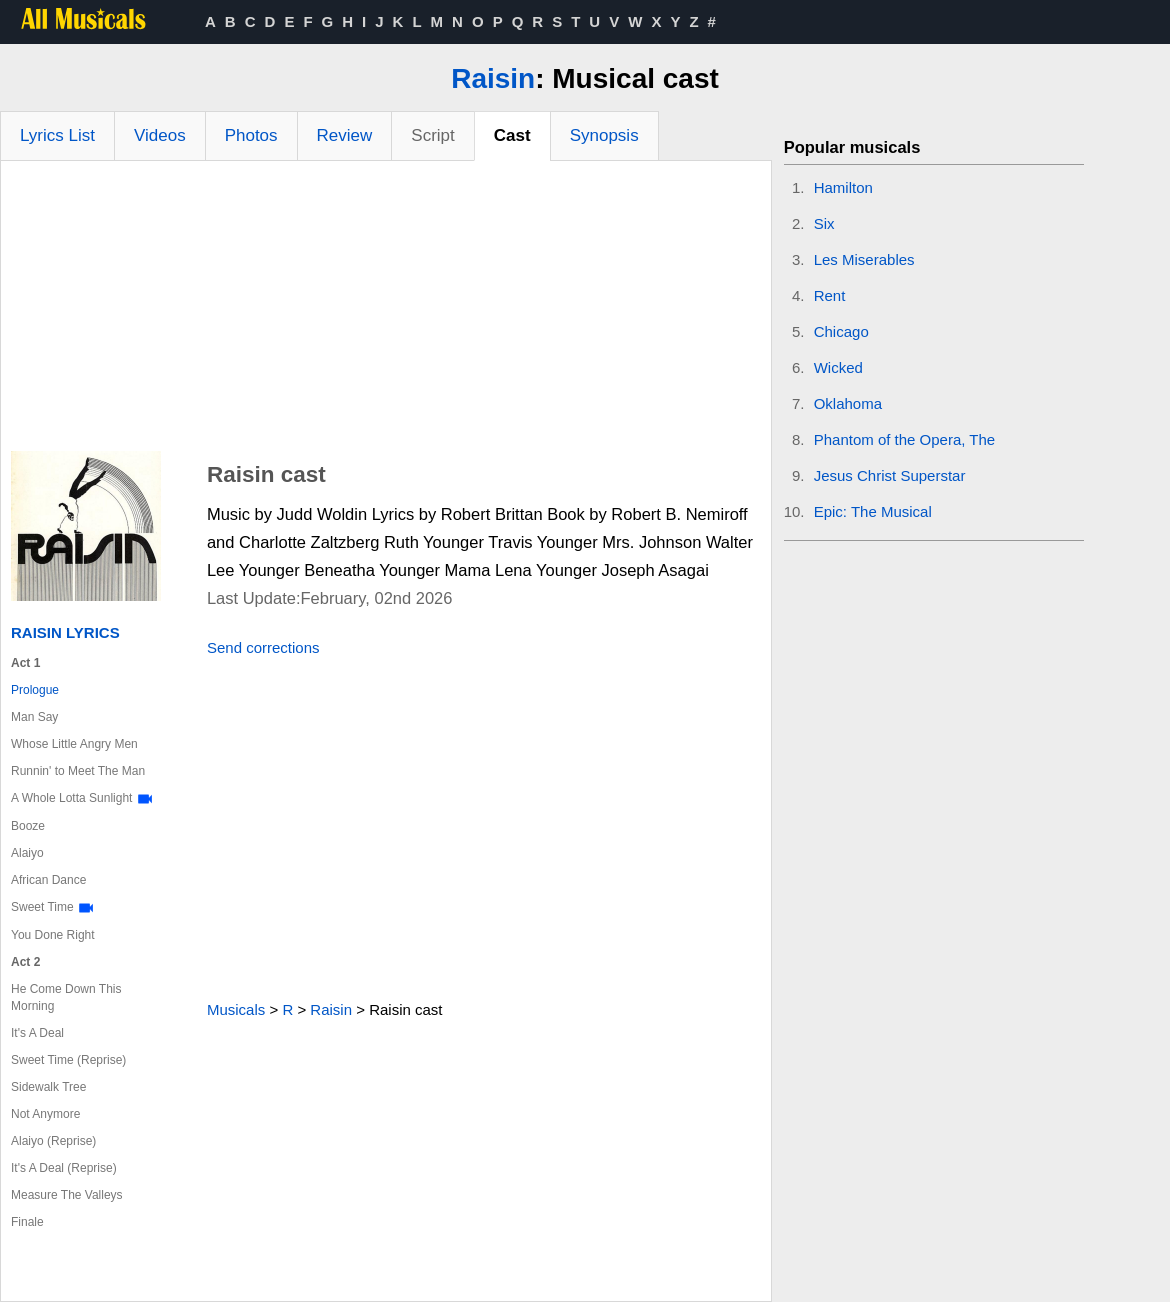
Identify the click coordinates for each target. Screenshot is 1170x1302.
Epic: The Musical (873, 511)
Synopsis (604, 135)
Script (432, 135)
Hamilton (843, 187)
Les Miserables (864, 259)
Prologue (35, 690)
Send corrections (263, 647)
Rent (830, 295)
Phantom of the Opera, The (905, 439)
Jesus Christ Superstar (890, 475)
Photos (251, 135)
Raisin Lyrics (65, 632)
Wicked (838, 367)
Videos (160, 135)
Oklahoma (848, 403)
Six (824, 223)
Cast (512, 135)
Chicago (841, 331)
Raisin (493, 78)
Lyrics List (57, 135)
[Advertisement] (386, 311)
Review (345, 135)
